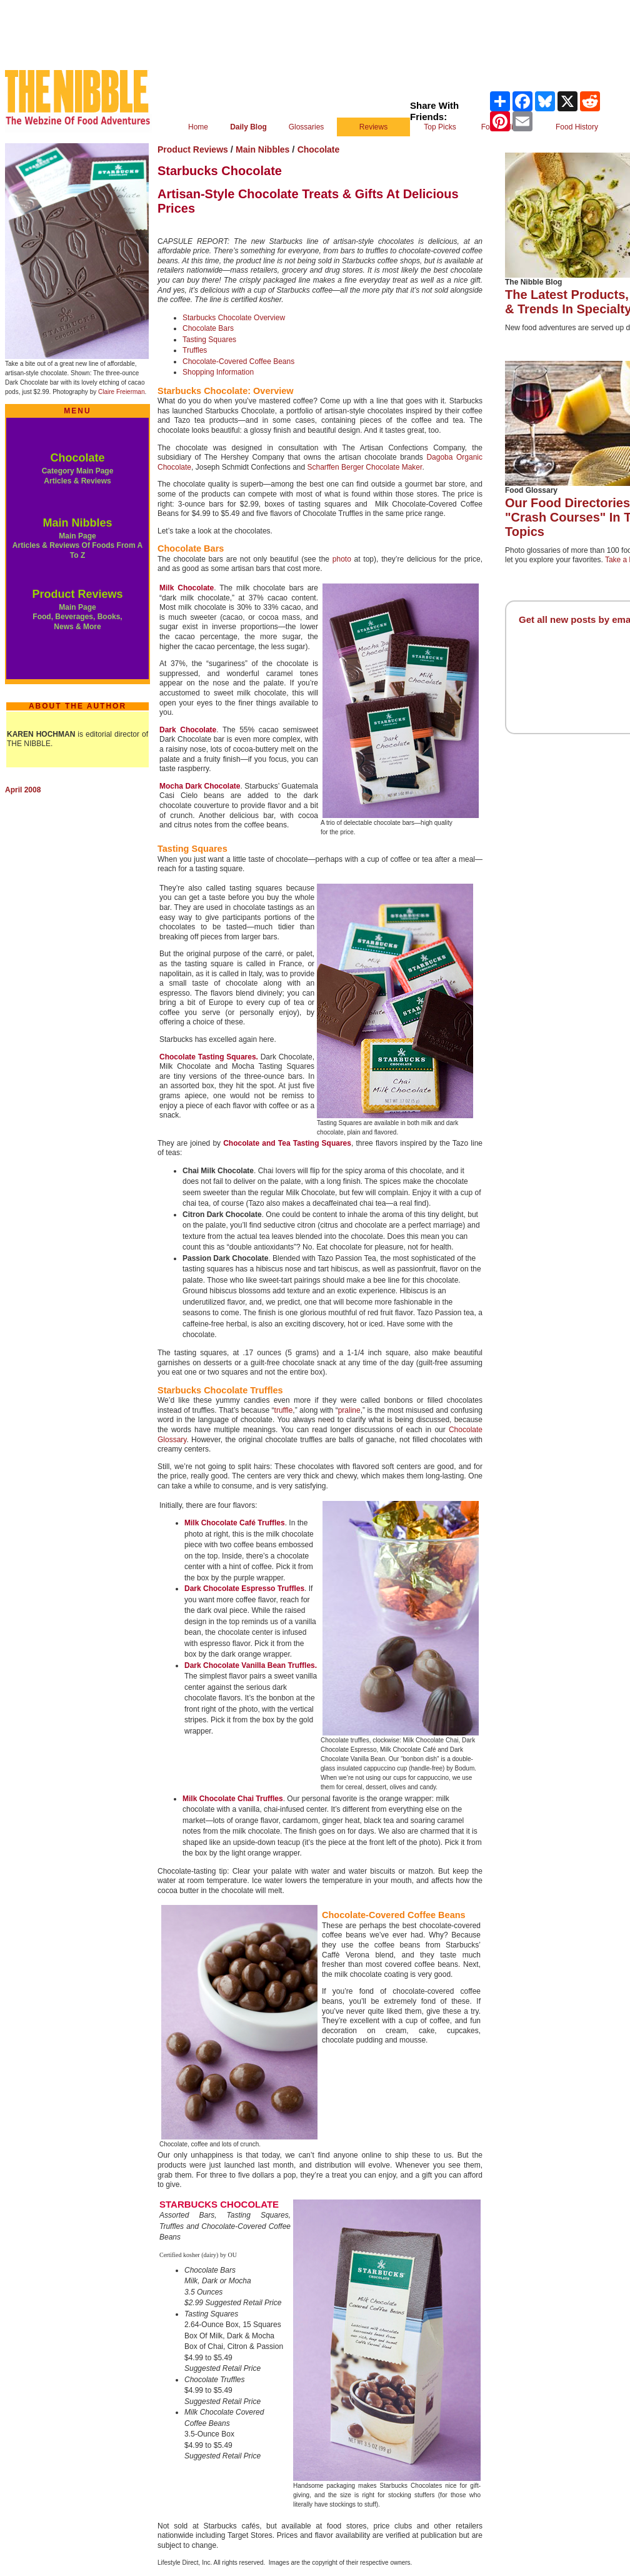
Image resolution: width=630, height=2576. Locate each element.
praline (349, 1410)
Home (198, 127)
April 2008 (23, 789)
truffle (283, 1410)
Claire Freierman (121, 391)
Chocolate (77, 458)
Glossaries (306, 127)
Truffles (194, 350)
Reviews (373, 127)
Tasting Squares (209, 339)
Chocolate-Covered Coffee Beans (238, 361)
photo (341, 559)
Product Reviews (77, 594)
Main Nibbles (77, 523)
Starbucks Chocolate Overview (233, 317)
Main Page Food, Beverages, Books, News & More (77, 617)
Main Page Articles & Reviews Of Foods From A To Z (77, 546)
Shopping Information (218, 372)
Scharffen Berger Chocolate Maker (364, 467)
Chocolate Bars (208, 328)
